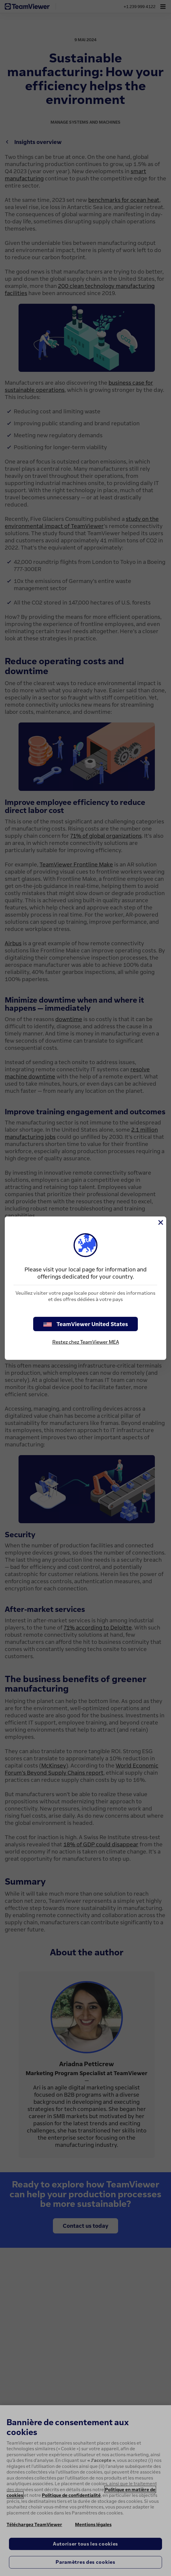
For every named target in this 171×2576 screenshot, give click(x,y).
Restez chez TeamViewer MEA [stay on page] (85, 1342)
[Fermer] (160, 1222)
